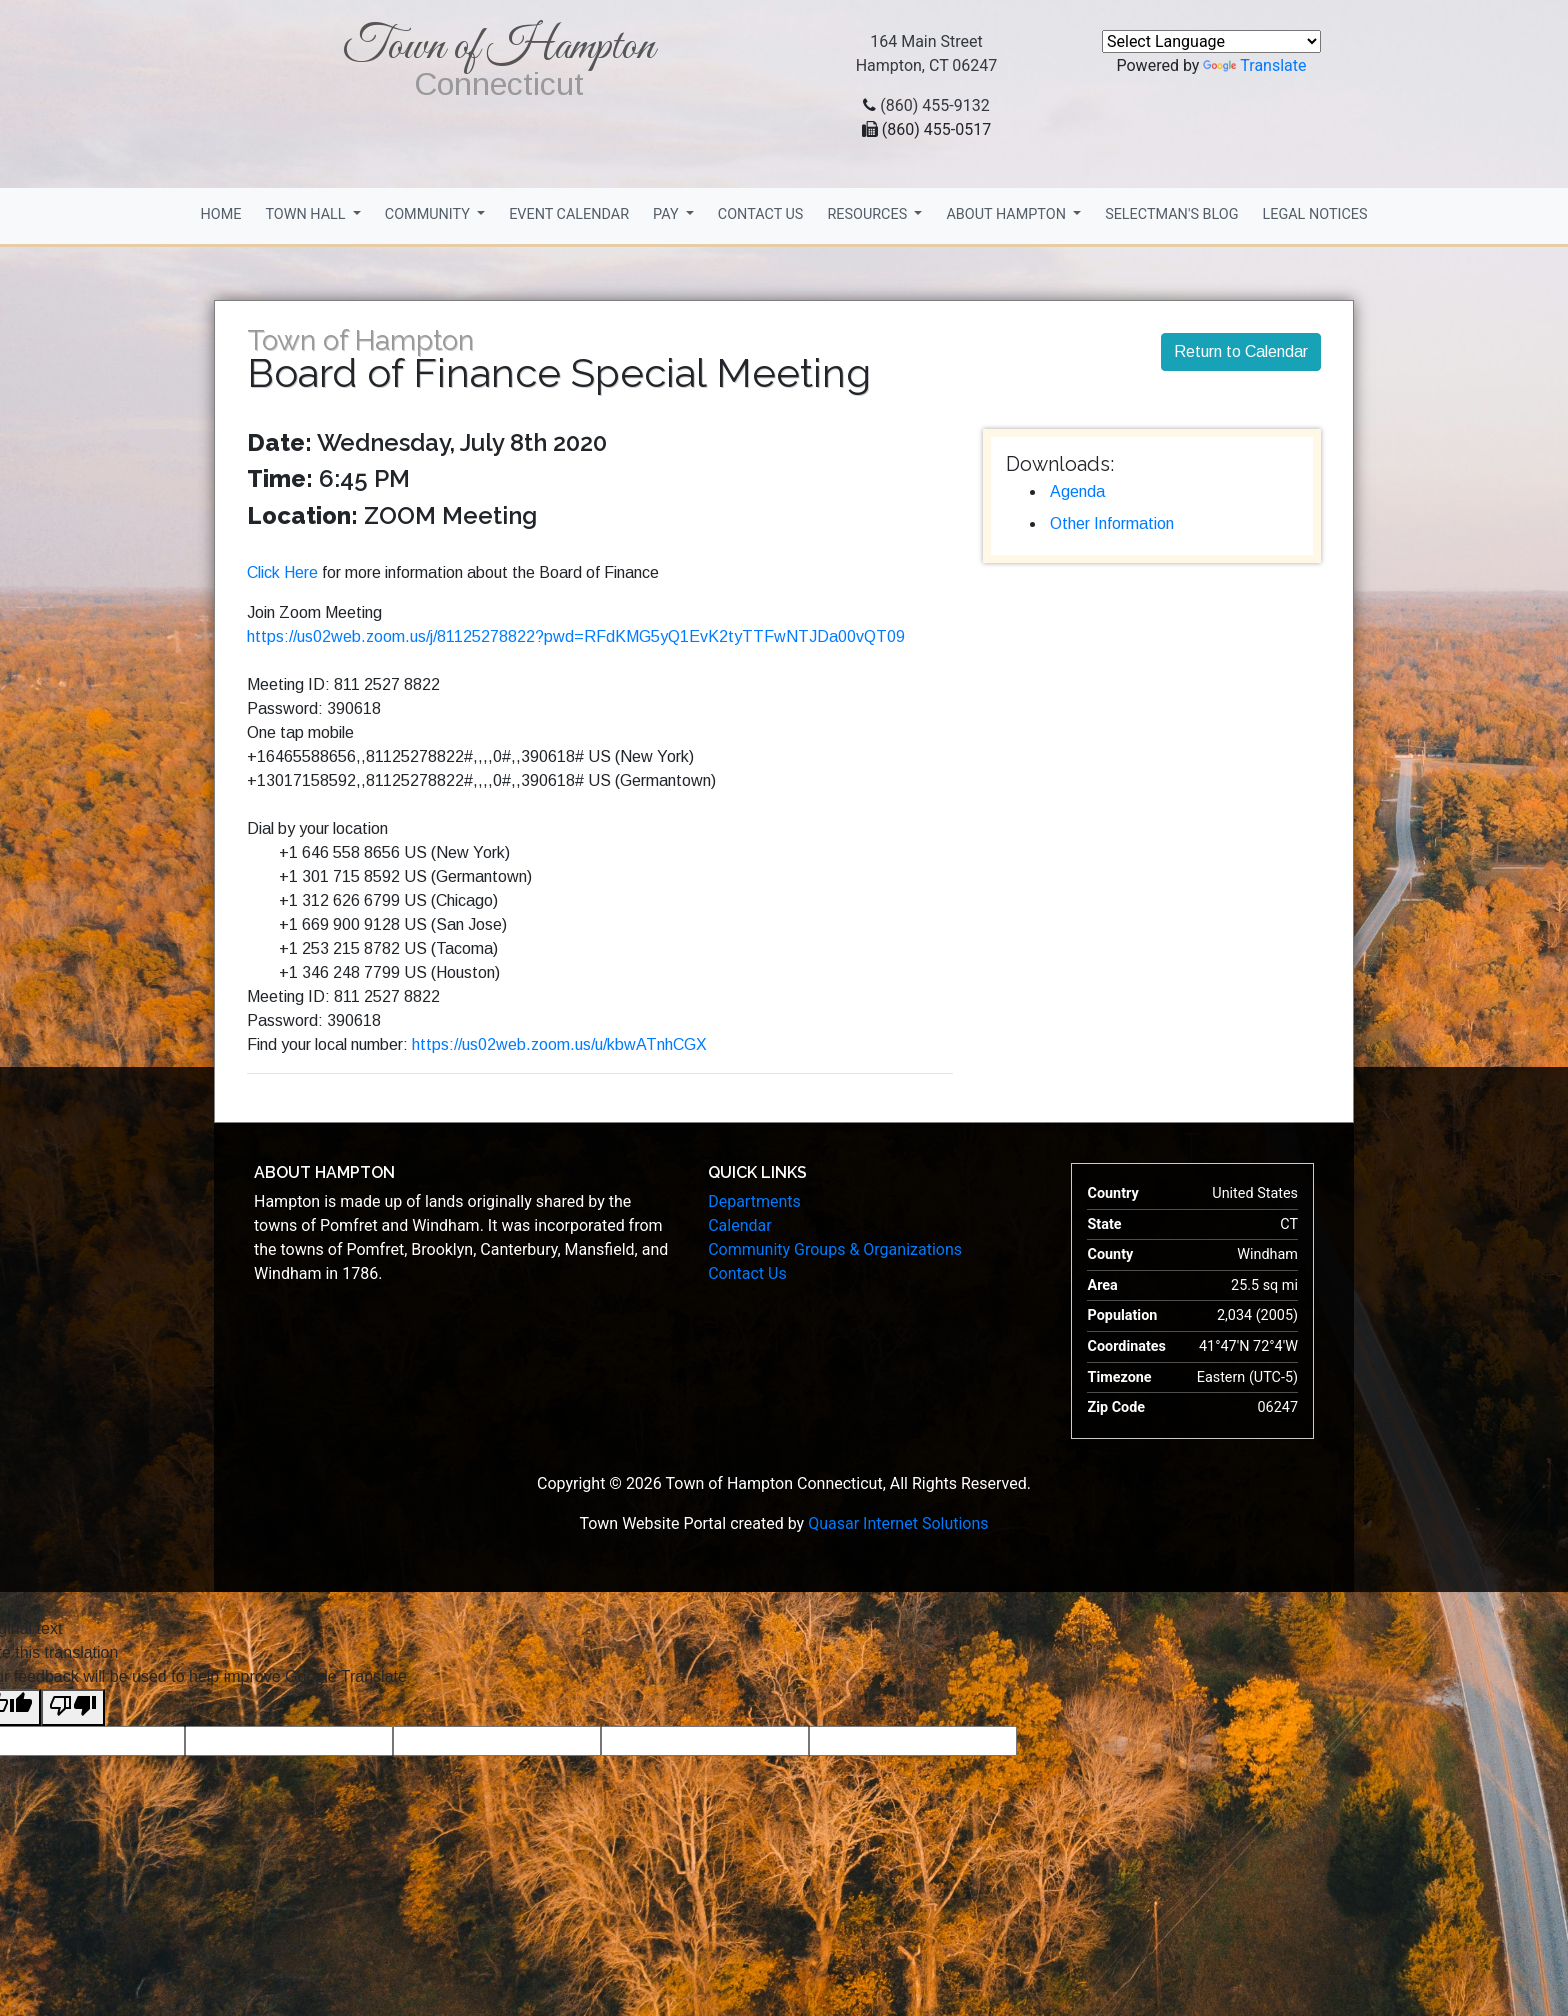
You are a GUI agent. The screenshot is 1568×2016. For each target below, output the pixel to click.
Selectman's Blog (1171, 214)
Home (220, 214)
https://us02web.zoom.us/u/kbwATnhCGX (559, 1044)
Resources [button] (868, 214)
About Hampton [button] (1007, 214)
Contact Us (761, 214)
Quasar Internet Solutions (898, 1523)
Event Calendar (569, 214)
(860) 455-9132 (934, 105)
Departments (754, 1201)
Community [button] (429, 214)
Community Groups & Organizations (835, 1249)
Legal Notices (1314, 214)
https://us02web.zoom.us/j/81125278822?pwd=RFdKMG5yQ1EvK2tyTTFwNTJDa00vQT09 (576, 636)
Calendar (739, 1225)
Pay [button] (667, 214)
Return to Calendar (1241, 351)
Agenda (1077, 491)
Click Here (282, 572)
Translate (1254, 65)
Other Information (1112, 523)
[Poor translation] (73, 1707)
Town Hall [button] (307, 214)
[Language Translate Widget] (1211, 41)
